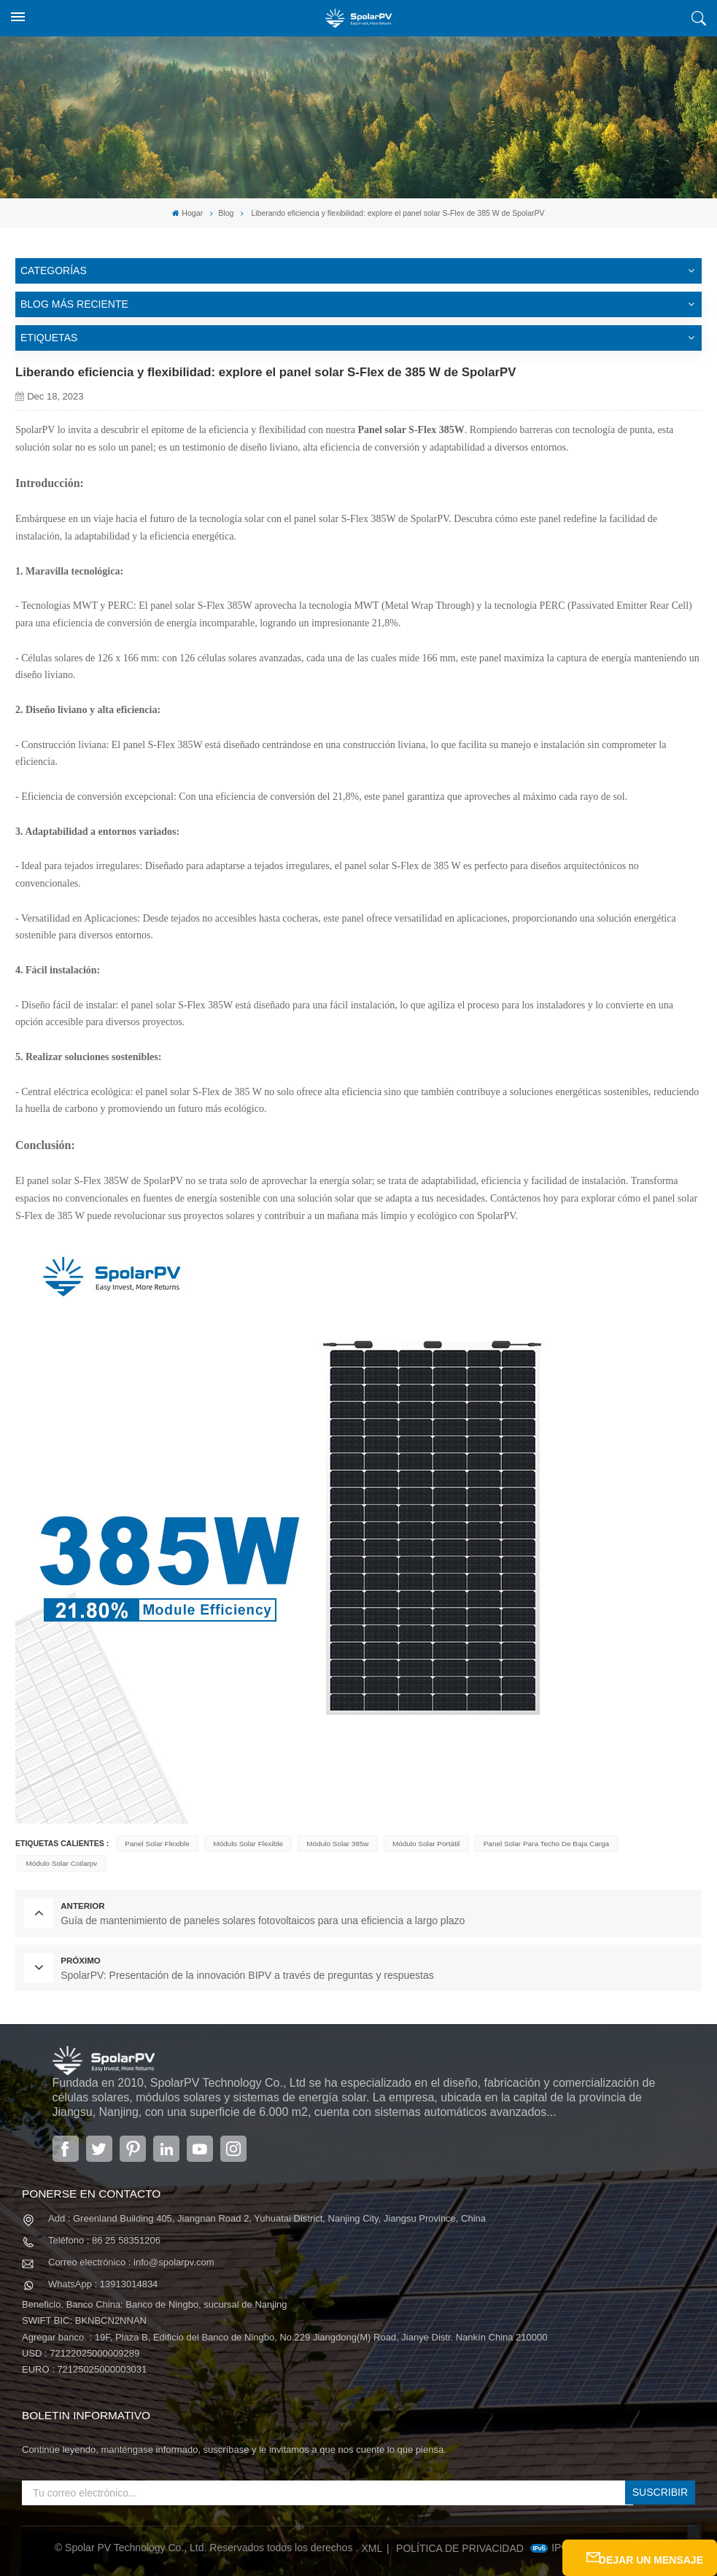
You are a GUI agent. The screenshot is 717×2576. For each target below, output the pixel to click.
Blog (225, 212)
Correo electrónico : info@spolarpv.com (131, 2254)
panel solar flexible (156, 1843)
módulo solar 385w (334, 1843)
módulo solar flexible (246, 1843)
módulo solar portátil (421, 1843)
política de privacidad (460, 2540)
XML (372, 2540)
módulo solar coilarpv (61, 1863)
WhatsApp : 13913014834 (103, 2276)
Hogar (188, 212)
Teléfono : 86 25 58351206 (104, 2232)
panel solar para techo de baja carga (540, 1843)
